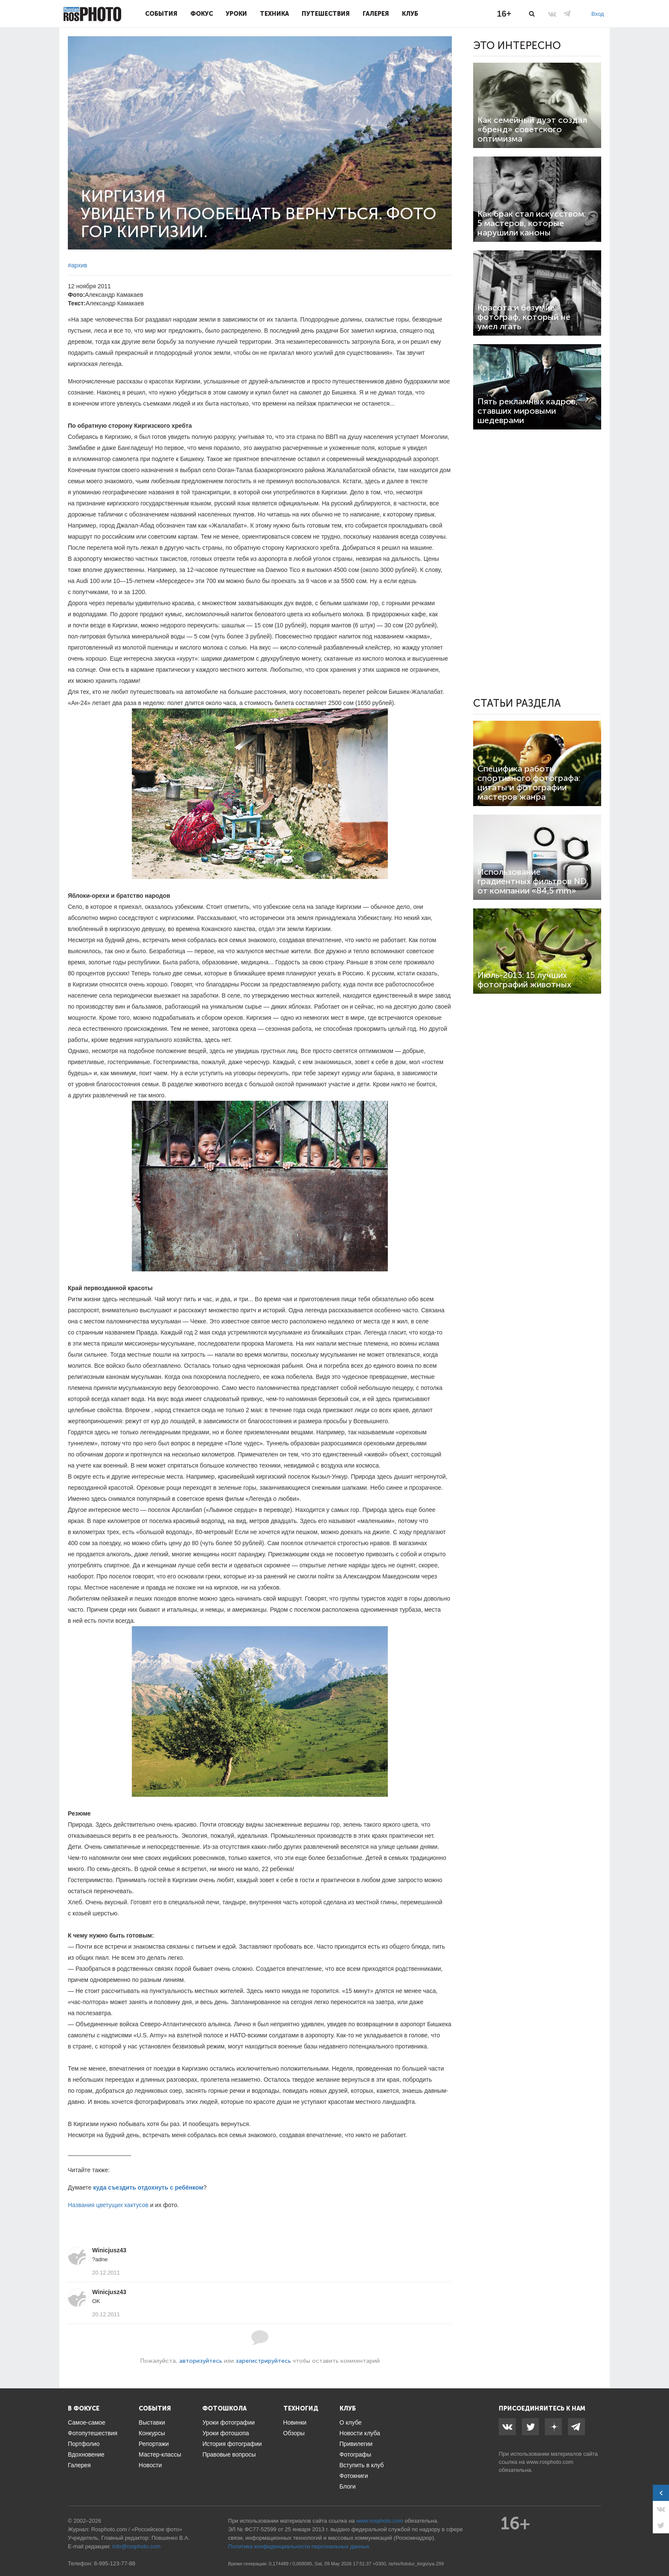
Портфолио (84, 2443)
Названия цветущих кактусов (108, 2205)
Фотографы (355, 2454)
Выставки (152, 2422)
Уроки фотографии (228, 2422)
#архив (77, 265)
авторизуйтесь (200, 2361)
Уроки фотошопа (225, 2433)
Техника (274, 13)
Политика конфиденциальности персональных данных (298, 2546)
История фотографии (232, 2443)
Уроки (236, 13)
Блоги (348, 2486)
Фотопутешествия (92, 2433)
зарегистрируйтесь (263, 2361)
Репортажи (154, 2443)
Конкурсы (152, 2433)
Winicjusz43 (109, 2250)
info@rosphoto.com (136, 2546)
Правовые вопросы (229, 2454)
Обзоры (294, 2433)
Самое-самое (86, 2422)
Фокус (201, 13)
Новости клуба (360, 2433)
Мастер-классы (160, 2454)
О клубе (351, 2422)
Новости (150, 2465)
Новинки (295, 2422)
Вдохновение (86, 2454)
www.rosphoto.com (549, 2462)
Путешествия (326, 13)
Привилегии (356, 2443)
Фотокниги (354, 2475)
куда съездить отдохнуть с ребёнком (148, 2187)
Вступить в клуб (362, 2465)
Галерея (376, 13)
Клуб (410, 13)
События (161, 13)
